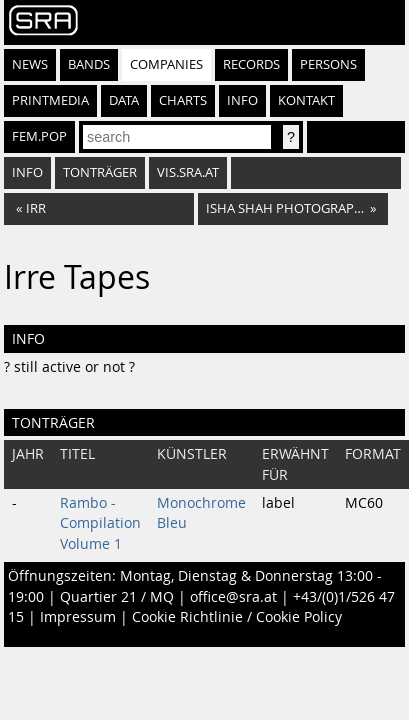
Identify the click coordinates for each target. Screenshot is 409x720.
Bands (89, 64)
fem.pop (39, 136)
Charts (183, 100)
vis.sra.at (188, 172)
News (30, 64)
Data (124, 100)
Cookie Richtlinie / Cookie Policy (237, 617)
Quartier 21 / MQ (117, 597)
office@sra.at (233, 597)
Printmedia (50, 100)
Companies (166, 64)
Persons (328, 64)
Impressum (78, 617)
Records (251, 64)
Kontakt (306, 100)
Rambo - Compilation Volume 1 (100, 523)
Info (242, 100)
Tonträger (100, 172)
